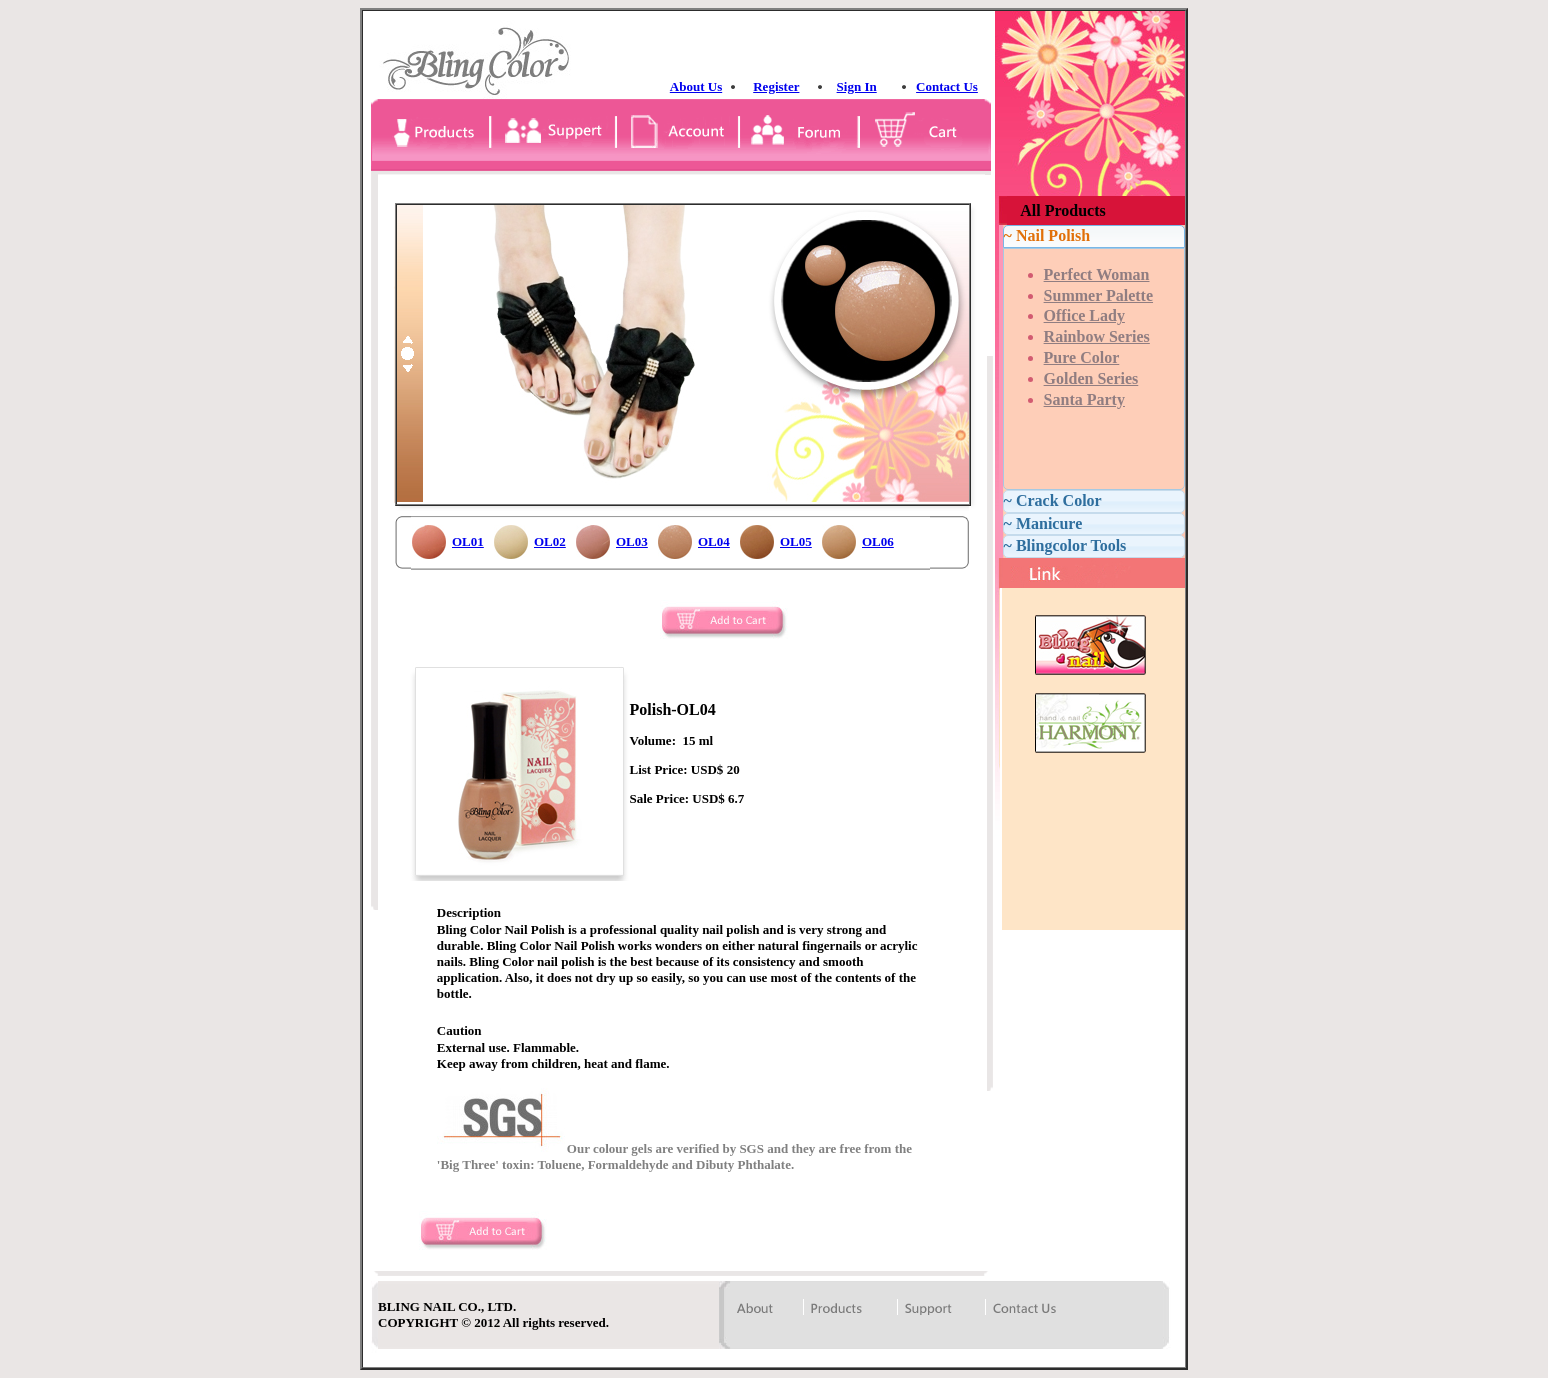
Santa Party (1084, 399)
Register (776, 86)
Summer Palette (1098, 295)
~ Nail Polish (1047, 235)
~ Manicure (1043, 523)
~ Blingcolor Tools (1065, 545)
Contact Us (947, 86)
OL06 (878, 541)
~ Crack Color (1053, 500)
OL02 (550, 541)
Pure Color (1082, 357)
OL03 (632, 541)
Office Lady (1084, 315)
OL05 (796, 541)
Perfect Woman (1097, 274)
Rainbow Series (1097, 336)
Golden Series (1091, 378)
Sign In (857, 86)
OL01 (468, 541)
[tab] (1094, 236)
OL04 (714, 541)
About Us (696, 86)
